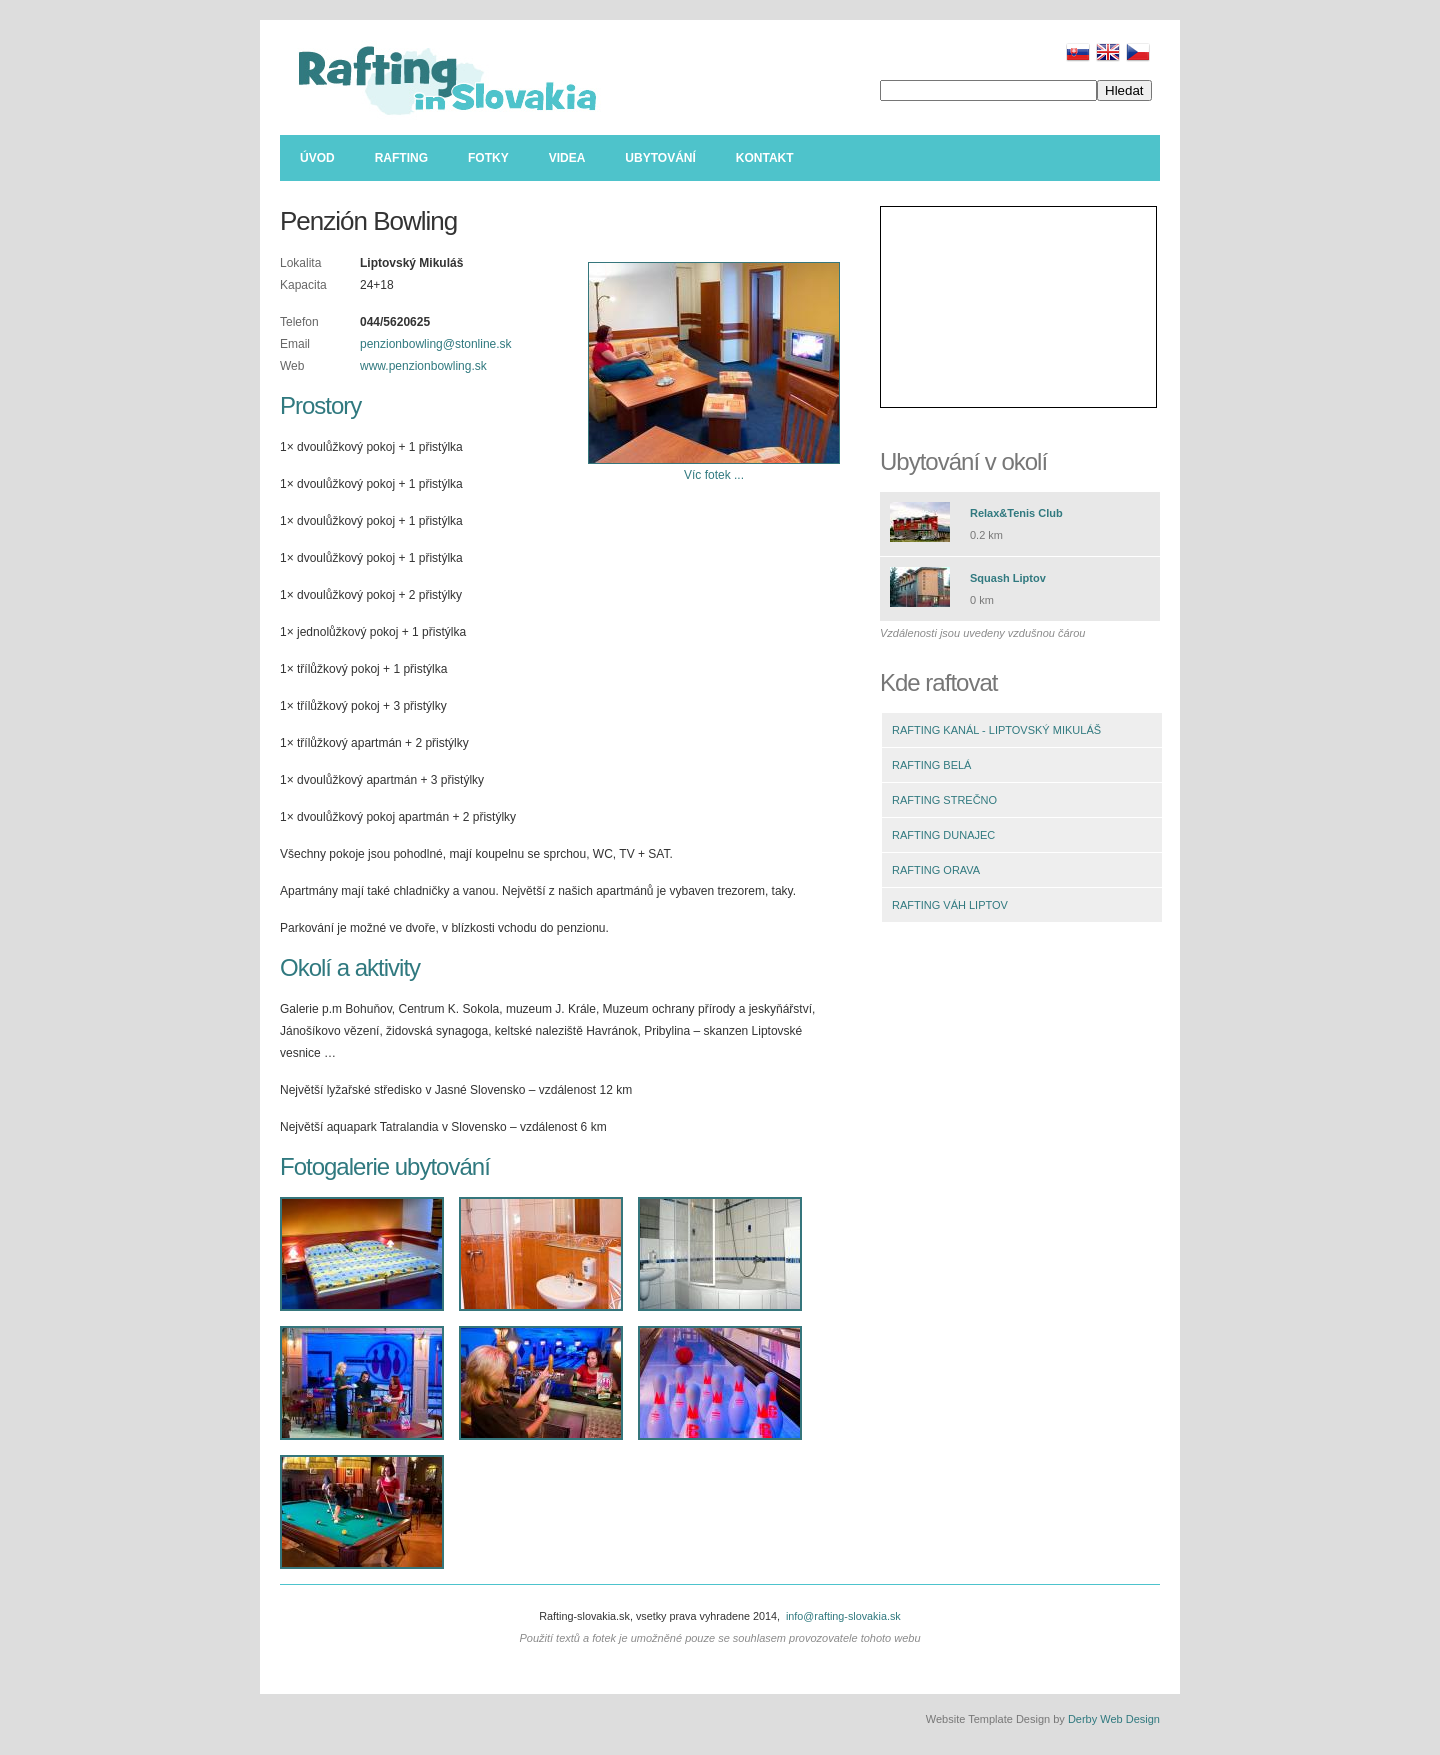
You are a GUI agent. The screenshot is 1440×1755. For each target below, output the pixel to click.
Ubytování (660, 158)
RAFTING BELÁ (931, 765)
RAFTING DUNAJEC (943, 835)
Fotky (488, 158)
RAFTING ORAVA (936, 870)
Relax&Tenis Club (1016, 513)
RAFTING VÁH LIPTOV (950, 905)
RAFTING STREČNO (944, 800)
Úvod (317, 158)
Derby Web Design (1114, 1719)
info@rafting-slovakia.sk (843, 1616)
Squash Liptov (1008, 578)
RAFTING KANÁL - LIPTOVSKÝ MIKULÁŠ (996, 730)
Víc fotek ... (714, 475)
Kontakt (765, 158)
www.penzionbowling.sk (423, 366)
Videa (567, 158)
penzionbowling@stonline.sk (436, 344)
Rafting (401, 158)
